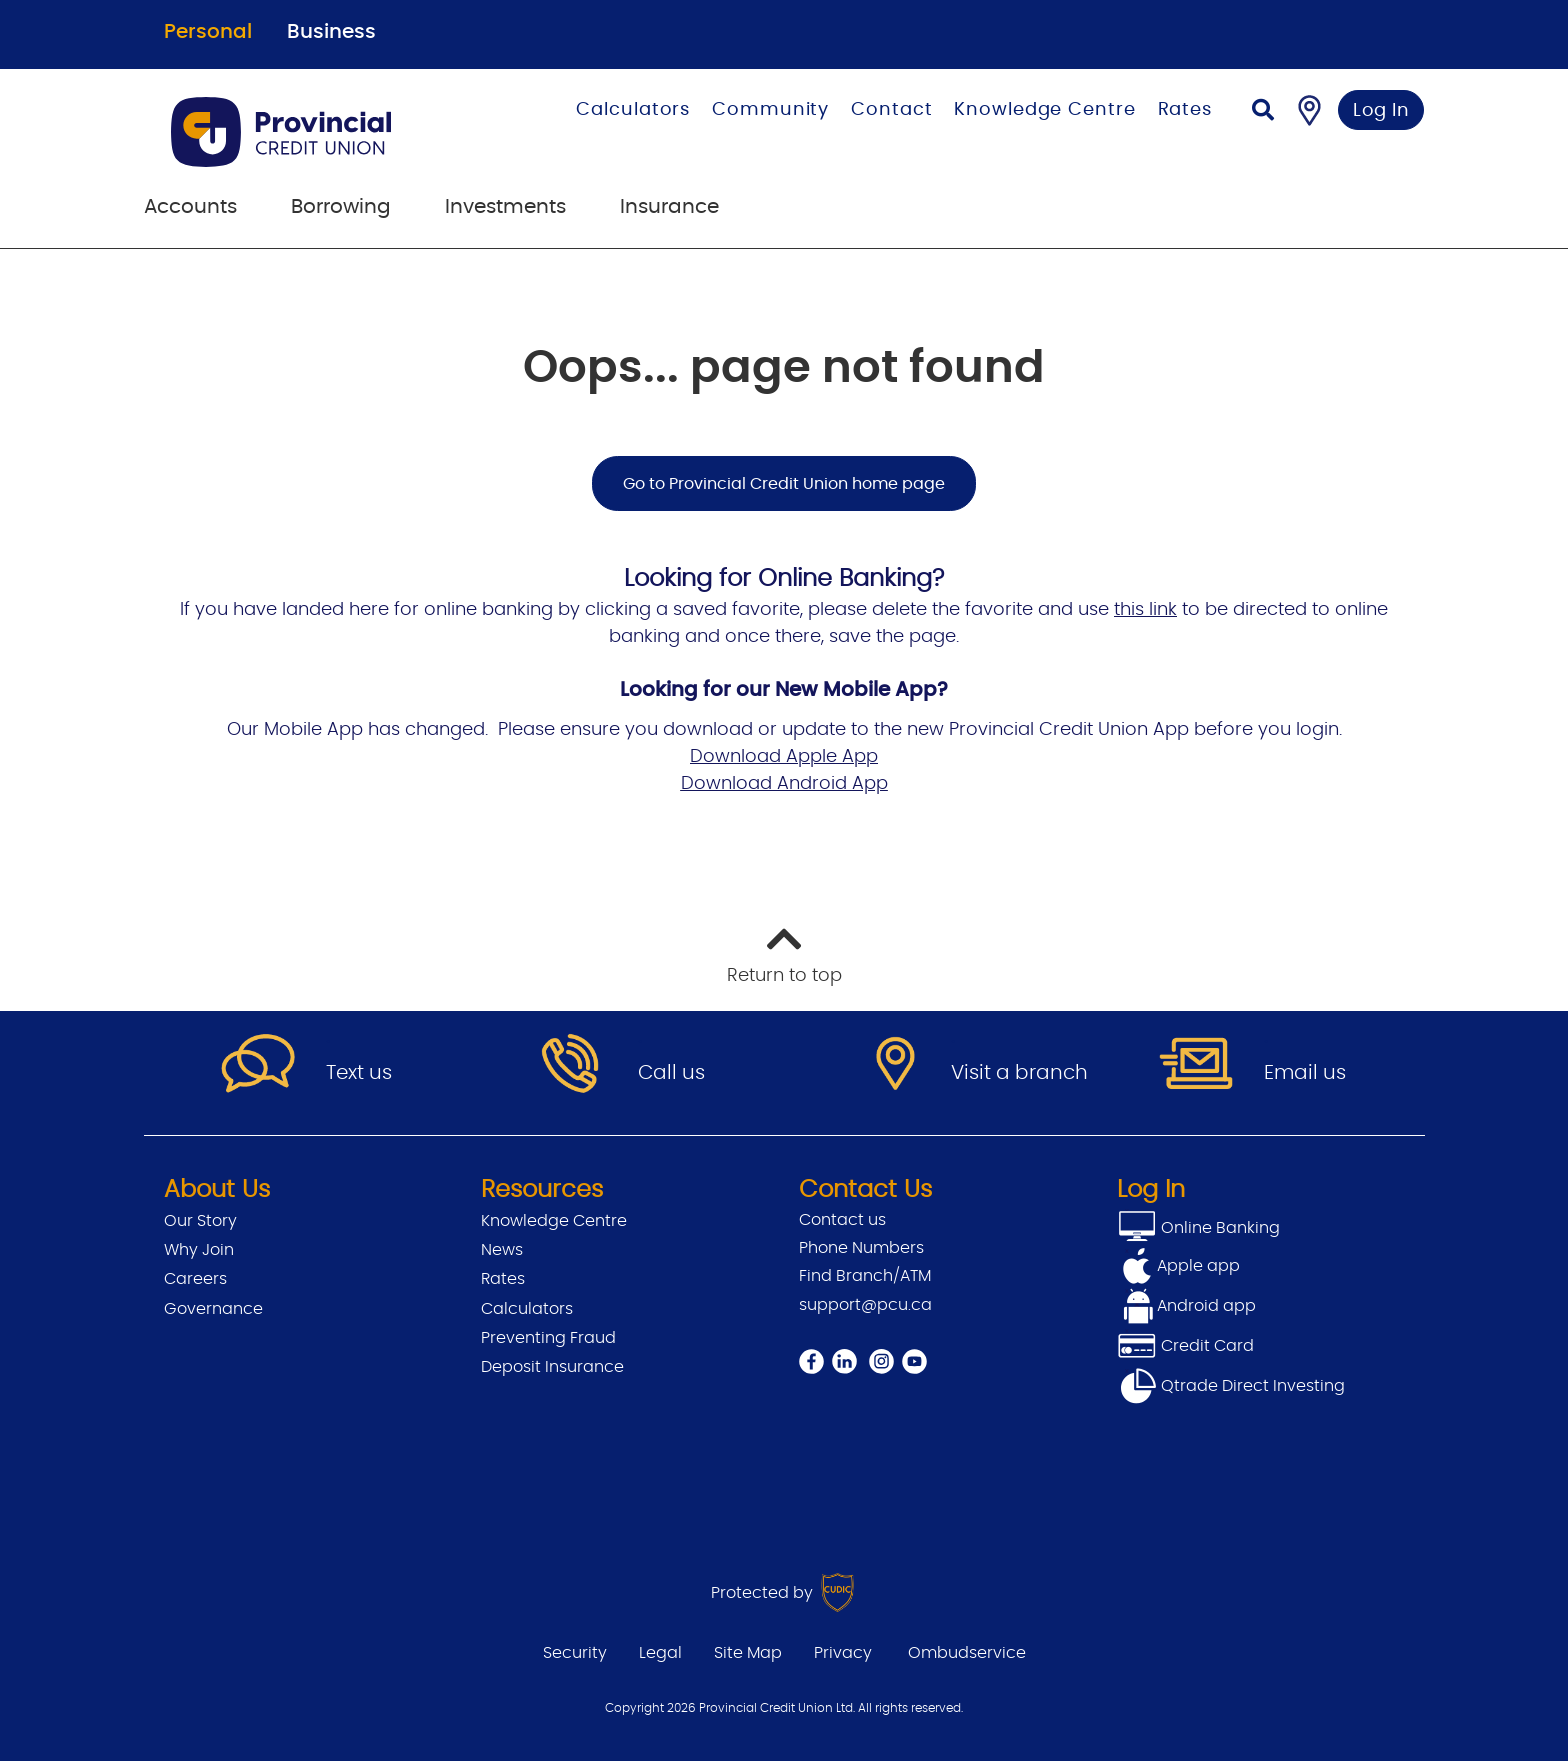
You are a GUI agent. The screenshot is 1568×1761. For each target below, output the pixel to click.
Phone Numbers (861, 1248)
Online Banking (1218, 1228)
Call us (671, 1073)
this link (1145, 610)
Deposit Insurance (552, 1367)
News (502, 1250)
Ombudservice (967, 1653)
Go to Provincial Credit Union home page (784, 484)
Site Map (748, 1653)
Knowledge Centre (1044, 110)
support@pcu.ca (865, 1305)
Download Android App (784, 784)
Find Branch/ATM (865, 1276)
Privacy (843, 1653)
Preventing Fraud (548, 1338)
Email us (1305, 1073)
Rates (1185, 110)
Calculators (633, 110)
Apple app (1198, 1266)
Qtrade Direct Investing (1231, 1386)
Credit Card (1185, 1346)
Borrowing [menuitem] (341, 207)
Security (575, 1653)
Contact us (842, 1220)
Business (331, 32)
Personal (208, 32)
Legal (660, 1653)
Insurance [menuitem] (669, 207)
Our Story (200, 1221)
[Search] (1263, 112)
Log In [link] (1381, 111)
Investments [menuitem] (505, 207)
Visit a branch (1019, 1073)
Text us (359, 1073)
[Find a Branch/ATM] (1309, 110)
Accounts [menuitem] (190, 207)
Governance (213, 1309)
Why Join (199, 1250)
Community (770, 110)
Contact (891, 110)
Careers (195, 1279)
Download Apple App (784, 757)
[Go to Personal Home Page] (317, 132)
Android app (1206, 1306)
